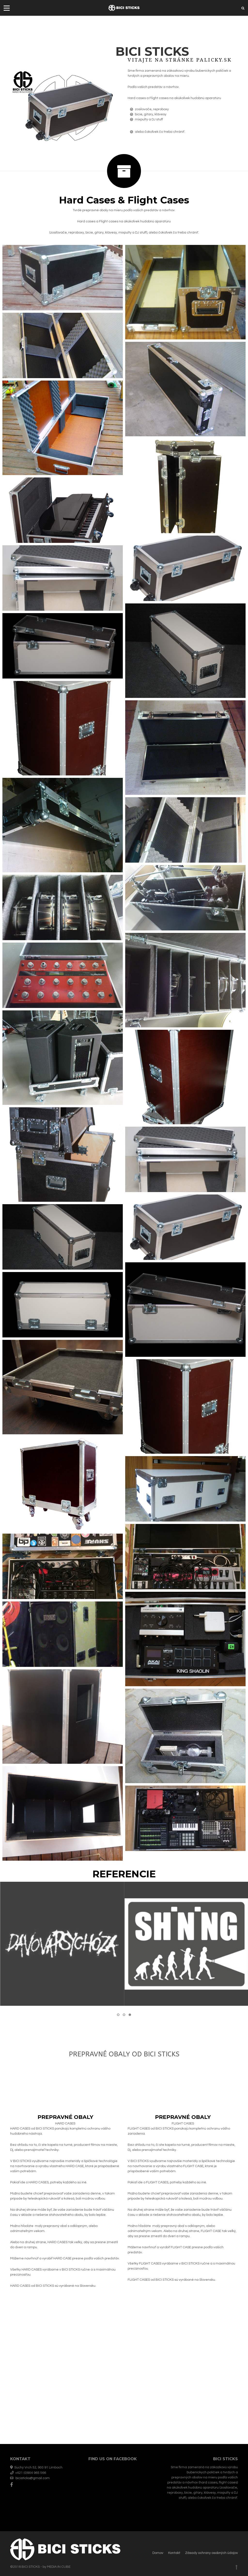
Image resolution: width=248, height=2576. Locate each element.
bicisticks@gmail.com (33, 2478)
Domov (157, 2553)
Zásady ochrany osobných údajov (211, 2553)
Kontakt (174, 2553)
